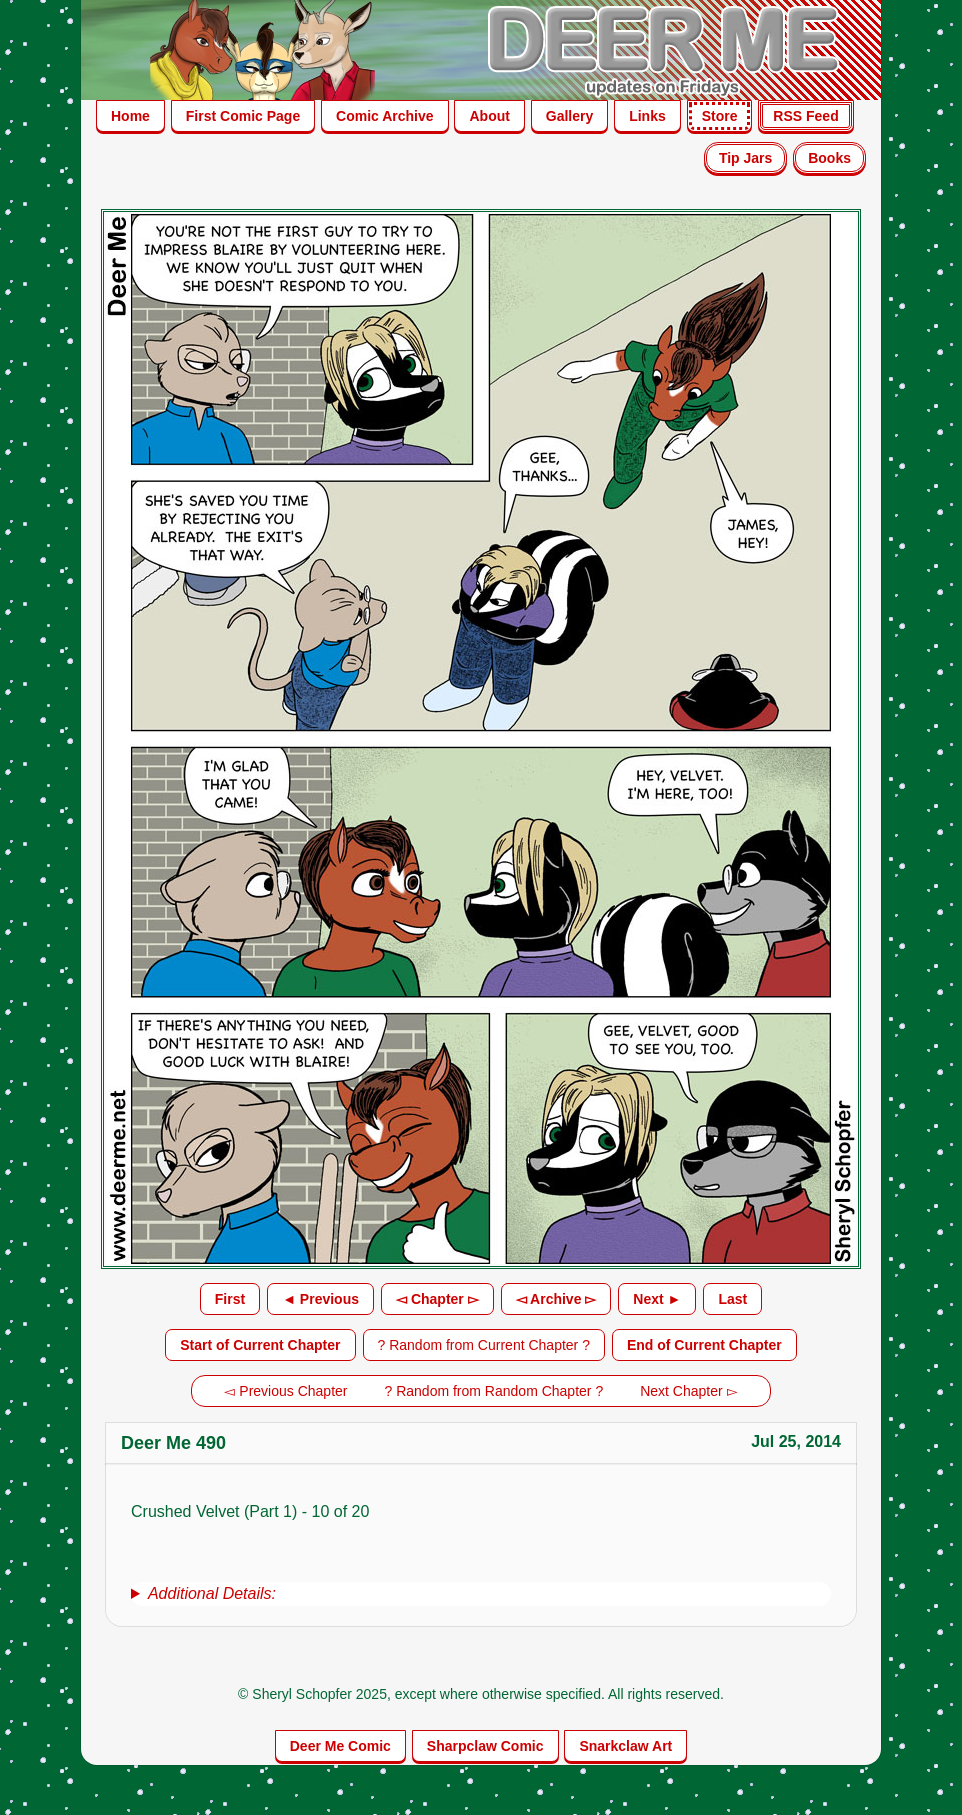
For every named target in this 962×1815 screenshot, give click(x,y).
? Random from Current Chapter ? (484, 1345)
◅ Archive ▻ (556, 1299)
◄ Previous (320, 1299)
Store (720, 116)
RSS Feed (805, 116)
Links (647, 116)
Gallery (569, 116)
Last (732, 1299)
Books (829, 158)
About (489, 116)
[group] (481, 1594)
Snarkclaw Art (625, 1746)
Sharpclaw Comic (485, 1746)
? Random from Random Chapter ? (494, 1391)
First (230, 1299)
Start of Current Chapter (260, 1345)
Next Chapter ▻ (688, 1391)
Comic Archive (385, 116)
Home (130, 116)
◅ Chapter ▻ (437, 1299)
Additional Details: (212, 1593)
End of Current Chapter (704, 1345)
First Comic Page (243, 116)
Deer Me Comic (340, 1746)
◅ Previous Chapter (285, 1391)
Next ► (657, 1299)
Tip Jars (745, 158)
